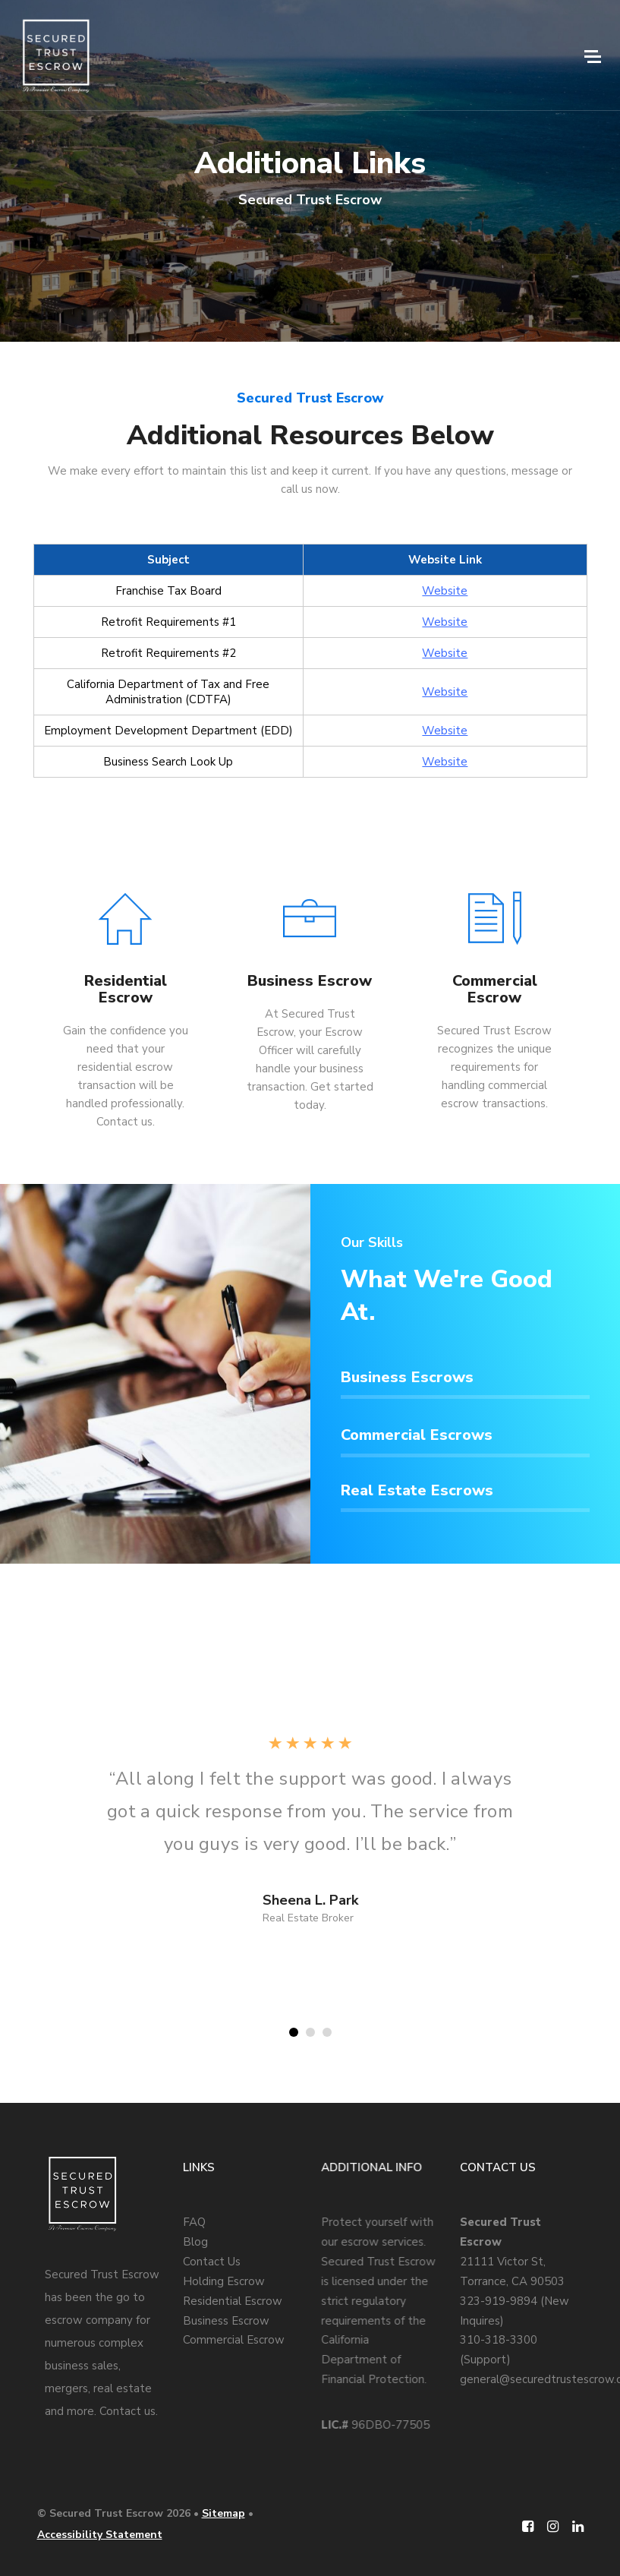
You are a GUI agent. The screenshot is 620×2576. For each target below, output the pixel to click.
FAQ (194, 2222)
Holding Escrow (224, 2281)
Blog (195, 2241)
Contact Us (212, 2261)
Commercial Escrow (234, 2339)
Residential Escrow (232, 2301)
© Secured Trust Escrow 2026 (113, 2513)
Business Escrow (226, 2320)
